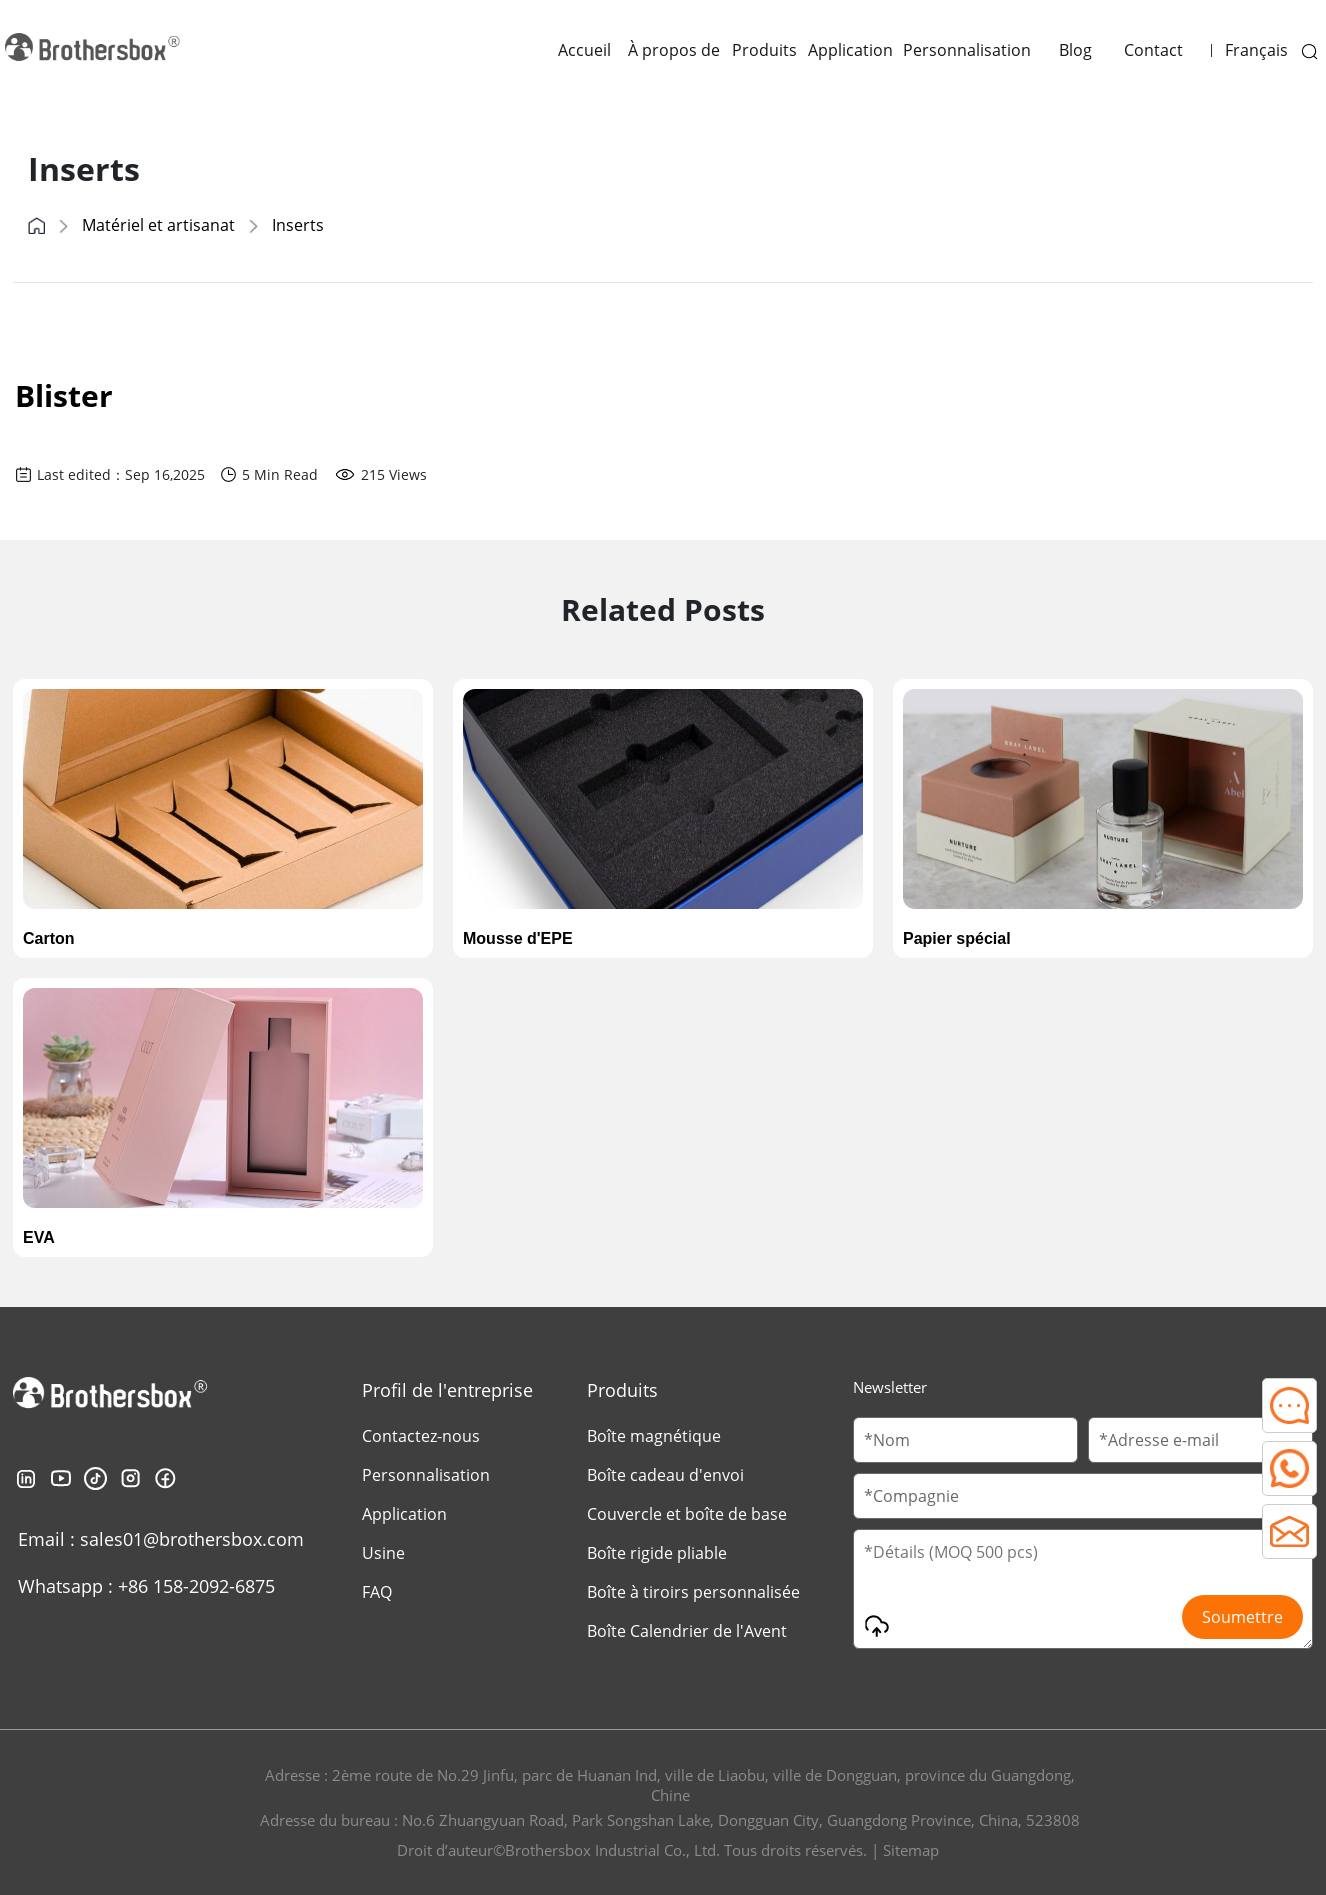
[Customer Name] (965, 1440)
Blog (1075, 50)
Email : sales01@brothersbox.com (161, 1539)
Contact (1153, 50)
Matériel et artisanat (158, 225)
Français (1256, 50)
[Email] (1200, 1440)
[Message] (1083, 1589)
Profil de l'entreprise (447, 1390)
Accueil (584, 50)
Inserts (298, 225)
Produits (764, 50)
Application (850, 50)
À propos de (674, 50)
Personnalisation (967, 50)
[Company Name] (1083, 1496)
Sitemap (911, 1850)
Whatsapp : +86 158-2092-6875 (146, 1586)
